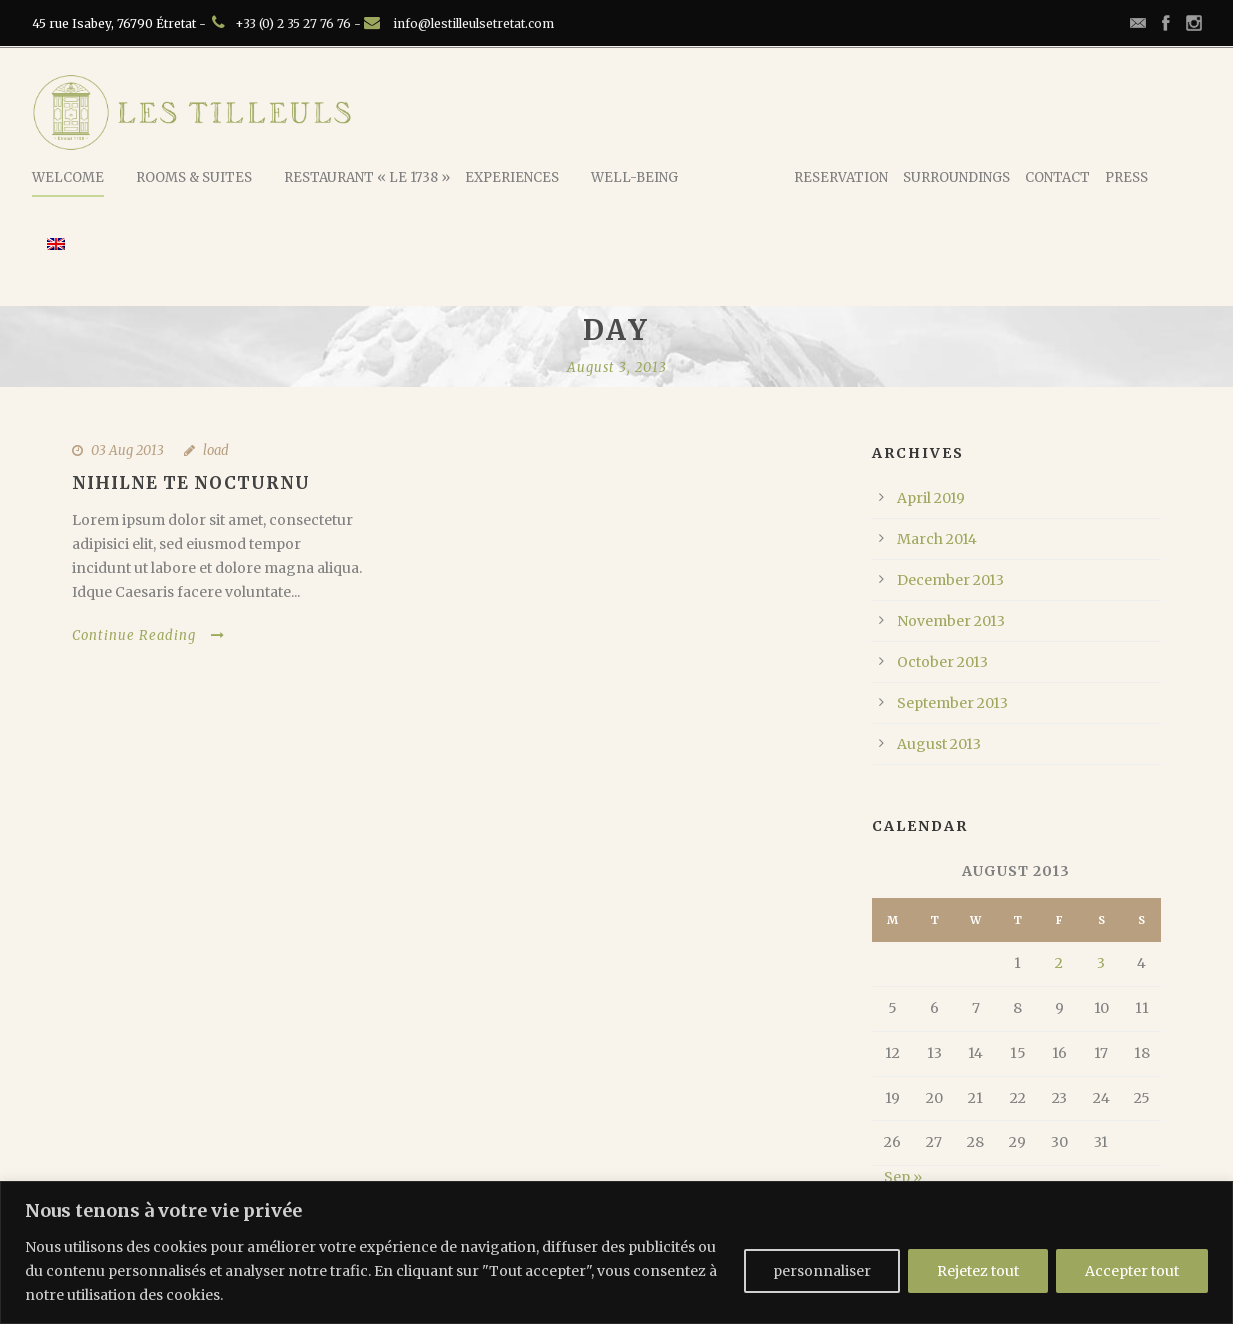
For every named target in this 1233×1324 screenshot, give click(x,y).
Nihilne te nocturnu (191, 483)
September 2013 (952, 703)
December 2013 (950, 580)
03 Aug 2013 (127, 450)
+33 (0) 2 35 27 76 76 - (299, 23)
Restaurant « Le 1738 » (367, 177)
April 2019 (931, 498)
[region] (616, 1252)
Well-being (634, 177)
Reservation (841, 177)
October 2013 (942, 662)
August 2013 (939, 744)
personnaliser (822, 1271)
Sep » (903, 1177)
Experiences (512, 177)
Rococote (742, 176)
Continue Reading (148, 635)
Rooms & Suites (194, 177)
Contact (1057, 177)
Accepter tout (1132, 1271)
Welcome (68, 177)
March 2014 (937, 539)
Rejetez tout (978, 1271)
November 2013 (951, 621)
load (216, 450)
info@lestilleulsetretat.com (473, 23)
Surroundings (956, 177)
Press (1126, 177)
